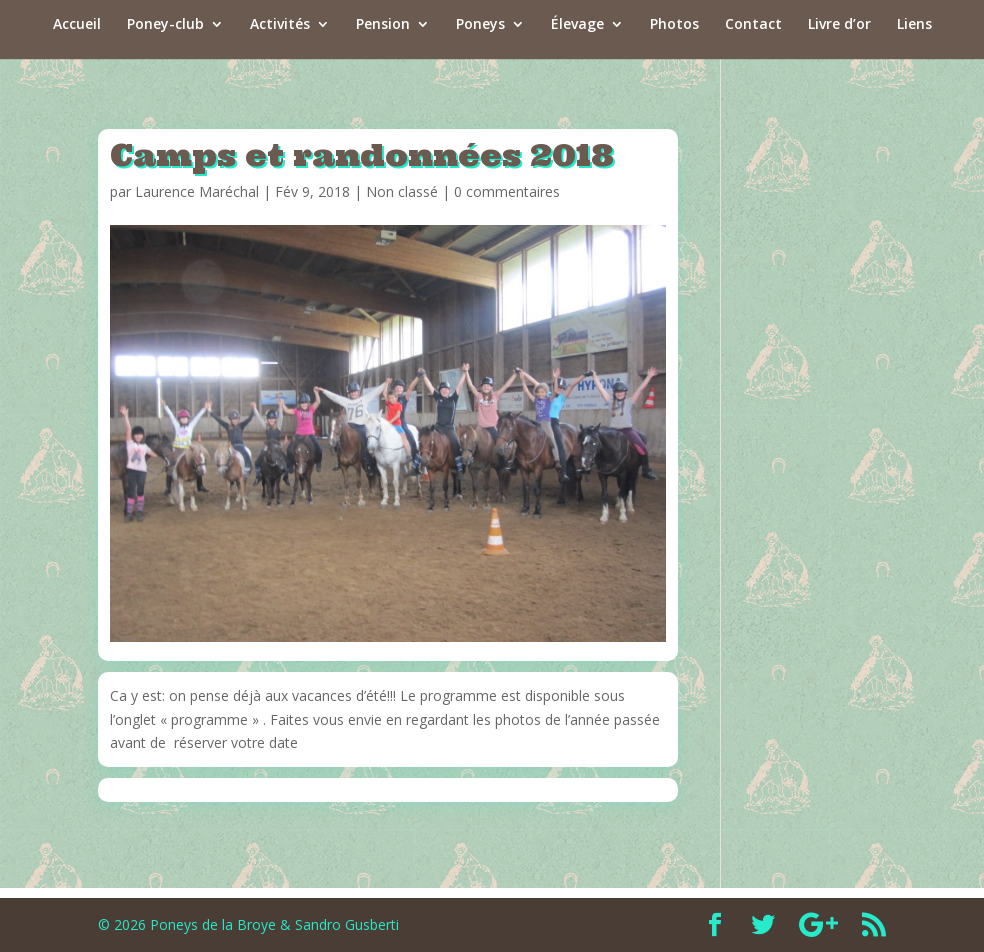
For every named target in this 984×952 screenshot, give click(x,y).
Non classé (402, 191)
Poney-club (165, 25)
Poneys (480, 25)
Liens (914, 25)
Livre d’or (839, 25)
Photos (674, 25)
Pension (383, 25)
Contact (753, 25)
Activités (280, 25)
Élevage (577, 25)
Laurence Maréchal (197, 191)
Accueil (77, 25)
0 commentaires (507, 191)
